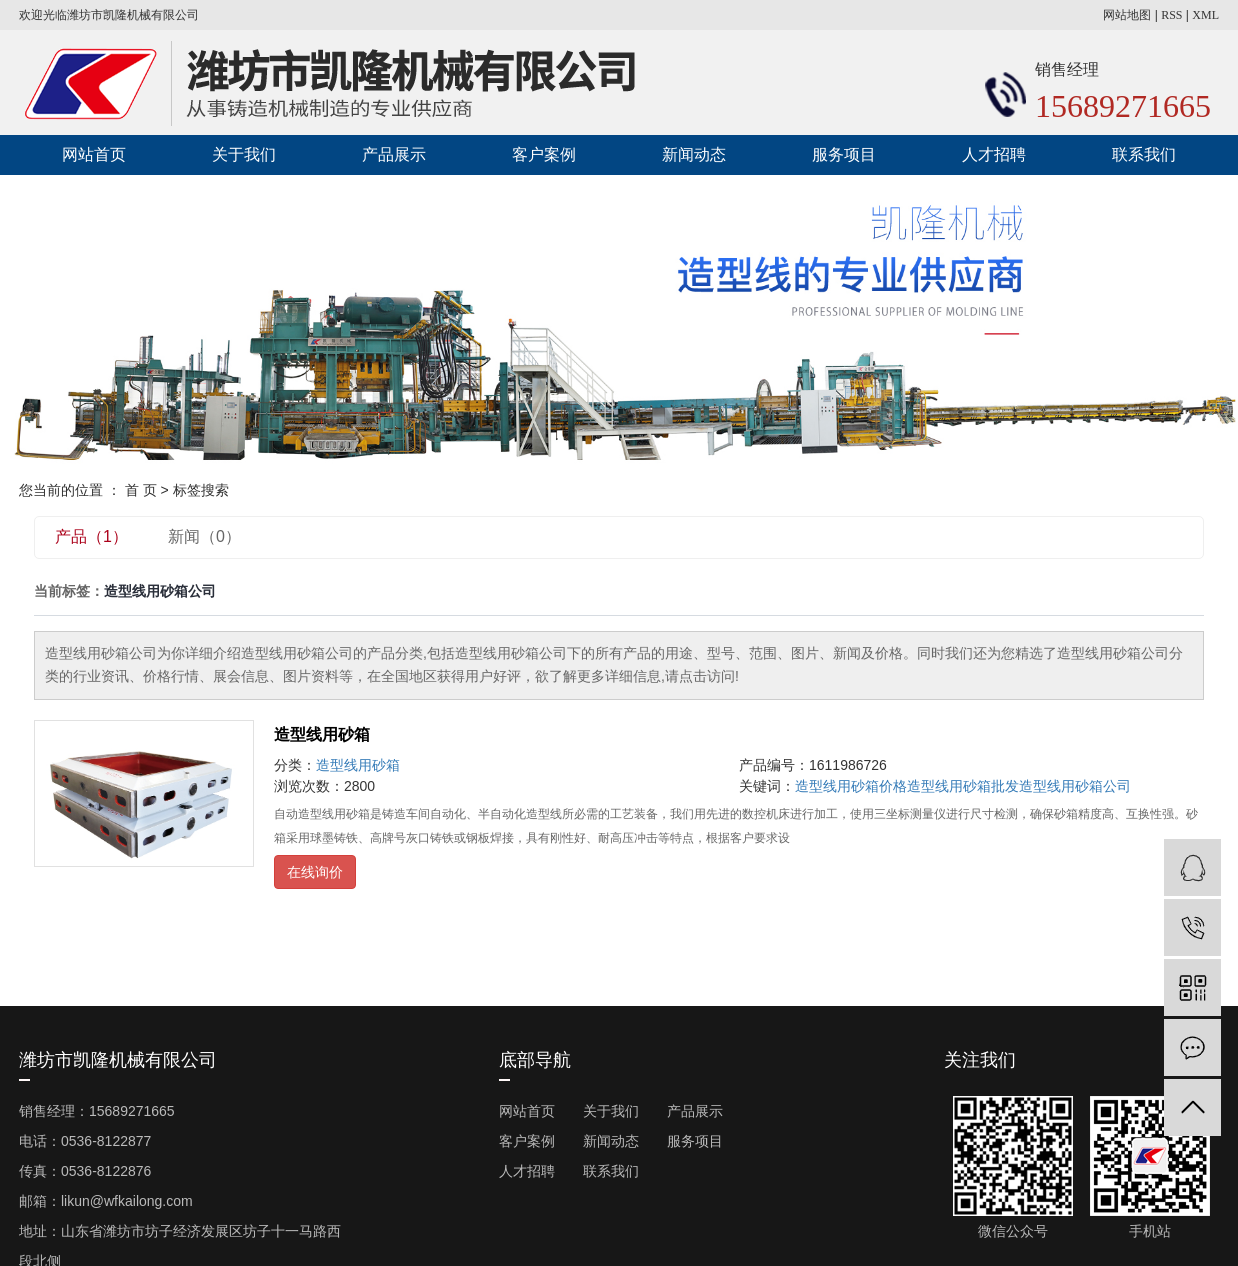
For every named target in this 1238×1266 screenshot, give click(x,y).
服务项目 (844, 154)
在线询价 (315, 872)
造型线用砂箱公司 (1075, 786)
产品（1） (91, 536)
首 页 (141, 490)
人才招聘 (994, 154)
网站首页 (94, 154)
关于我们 (244, 154)
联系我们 (1144, 154)
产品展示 (394, 154)
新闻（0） (204, 536)
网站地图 (1127, 15)
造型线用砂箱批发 (963, 786)
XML (1205, 15)
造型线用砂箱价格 (851, 786)
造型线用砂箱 (322, 734)
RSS (1171, 15)
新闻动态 (694, 154)
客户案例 (544, 154)
